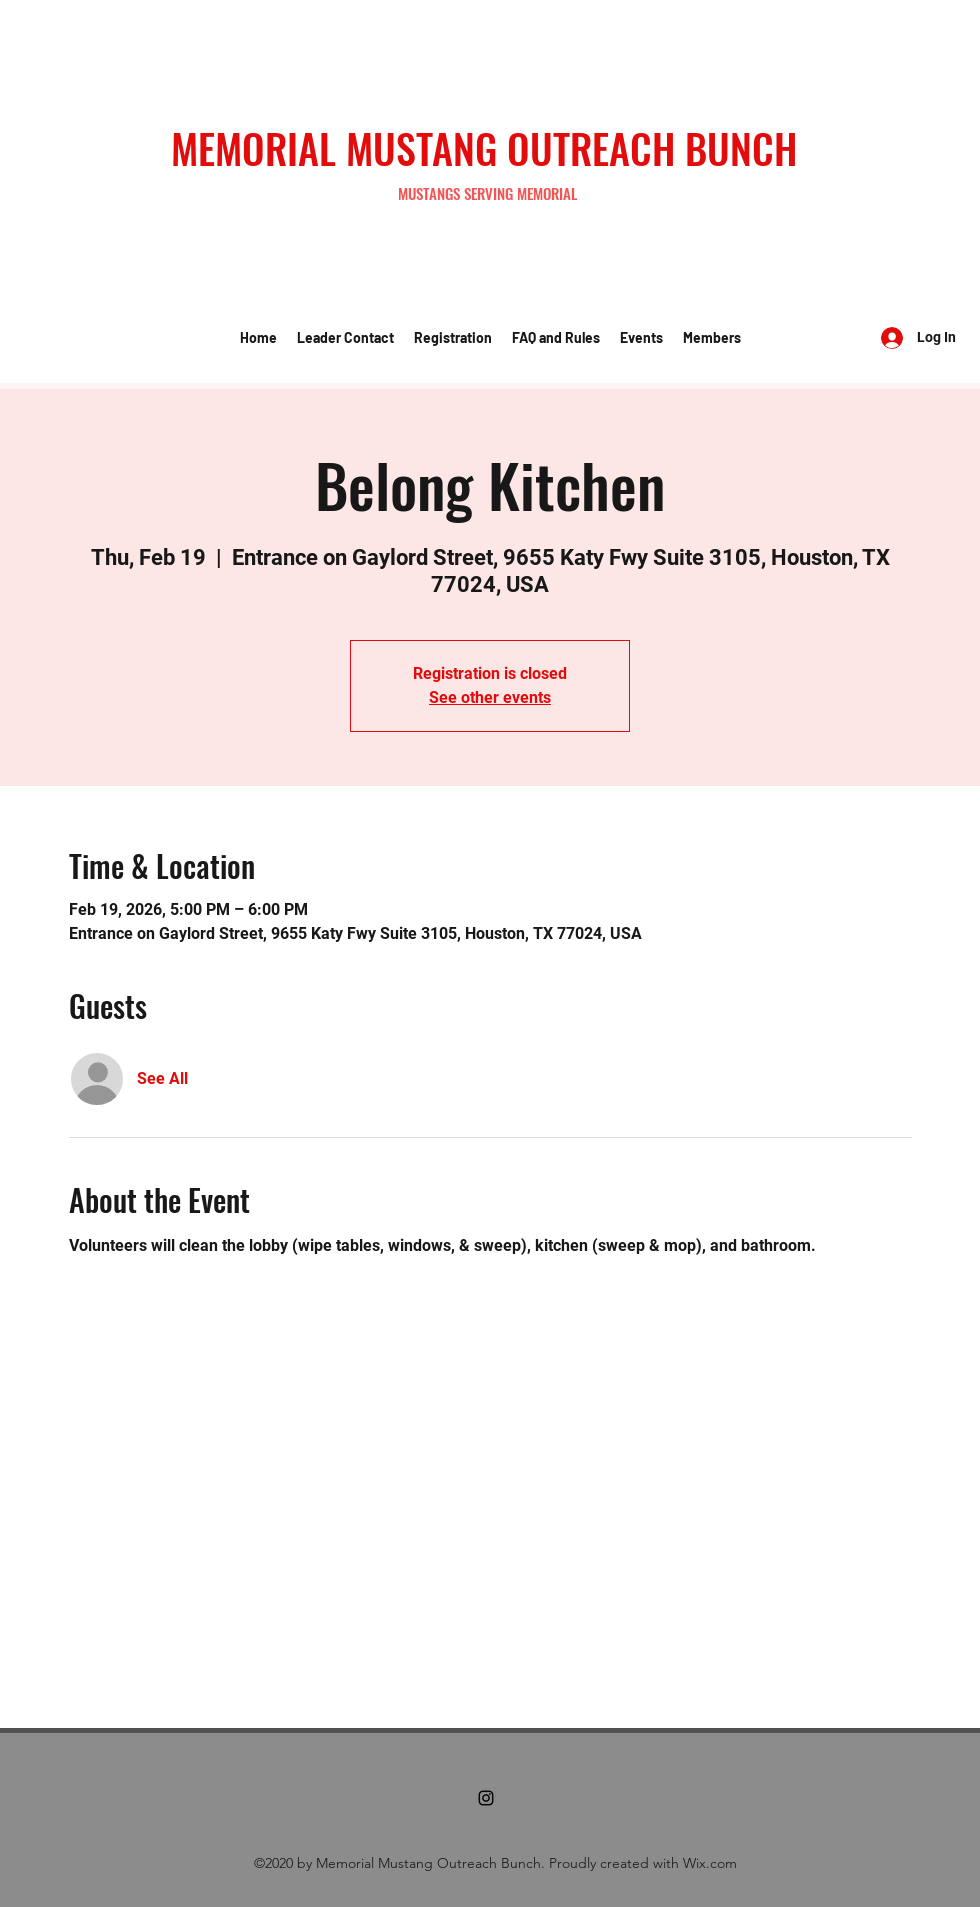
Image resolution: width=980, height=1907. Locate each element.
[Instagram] (486, 1798)
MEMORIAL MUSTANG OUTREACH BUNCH (484, 148)
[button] (345, 338)
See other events (490, 697)
